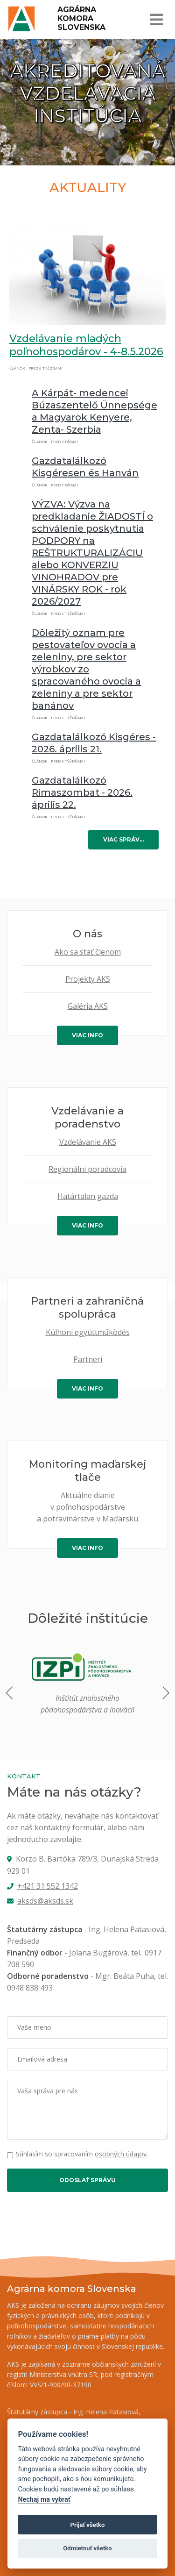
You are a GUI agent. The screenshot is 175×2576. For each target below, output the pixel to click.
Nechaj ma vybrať (44, 2500)
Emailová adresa (42, 2059)
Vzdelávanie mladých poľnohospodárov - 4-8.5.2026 (86, 345)
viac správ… (123, 839)
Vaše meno (34, 2027)
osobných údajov (121, 2153)
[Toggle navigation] (156, 19)
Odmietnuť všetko (87, 2548)
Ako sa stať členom (88, 952)
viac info (87, 1035)
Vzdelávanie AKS (87, 1142)
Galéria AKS (88, 1006)
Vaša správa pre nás (47, 2090)
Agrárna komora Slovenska (81, 18)
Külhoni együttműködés (88, 1332)
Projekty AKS (87, 979)
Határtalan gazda (87, 1196)
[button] (165, 1693)
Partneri (87, 1359)
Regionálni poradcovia (87, 1169)
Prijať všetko (87, 2524)
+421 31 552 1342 (47, 1886)
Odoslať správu (87, 2180)
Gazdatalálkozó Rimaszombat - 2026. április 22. (82, 792)
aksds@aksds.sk (45, 1901)
